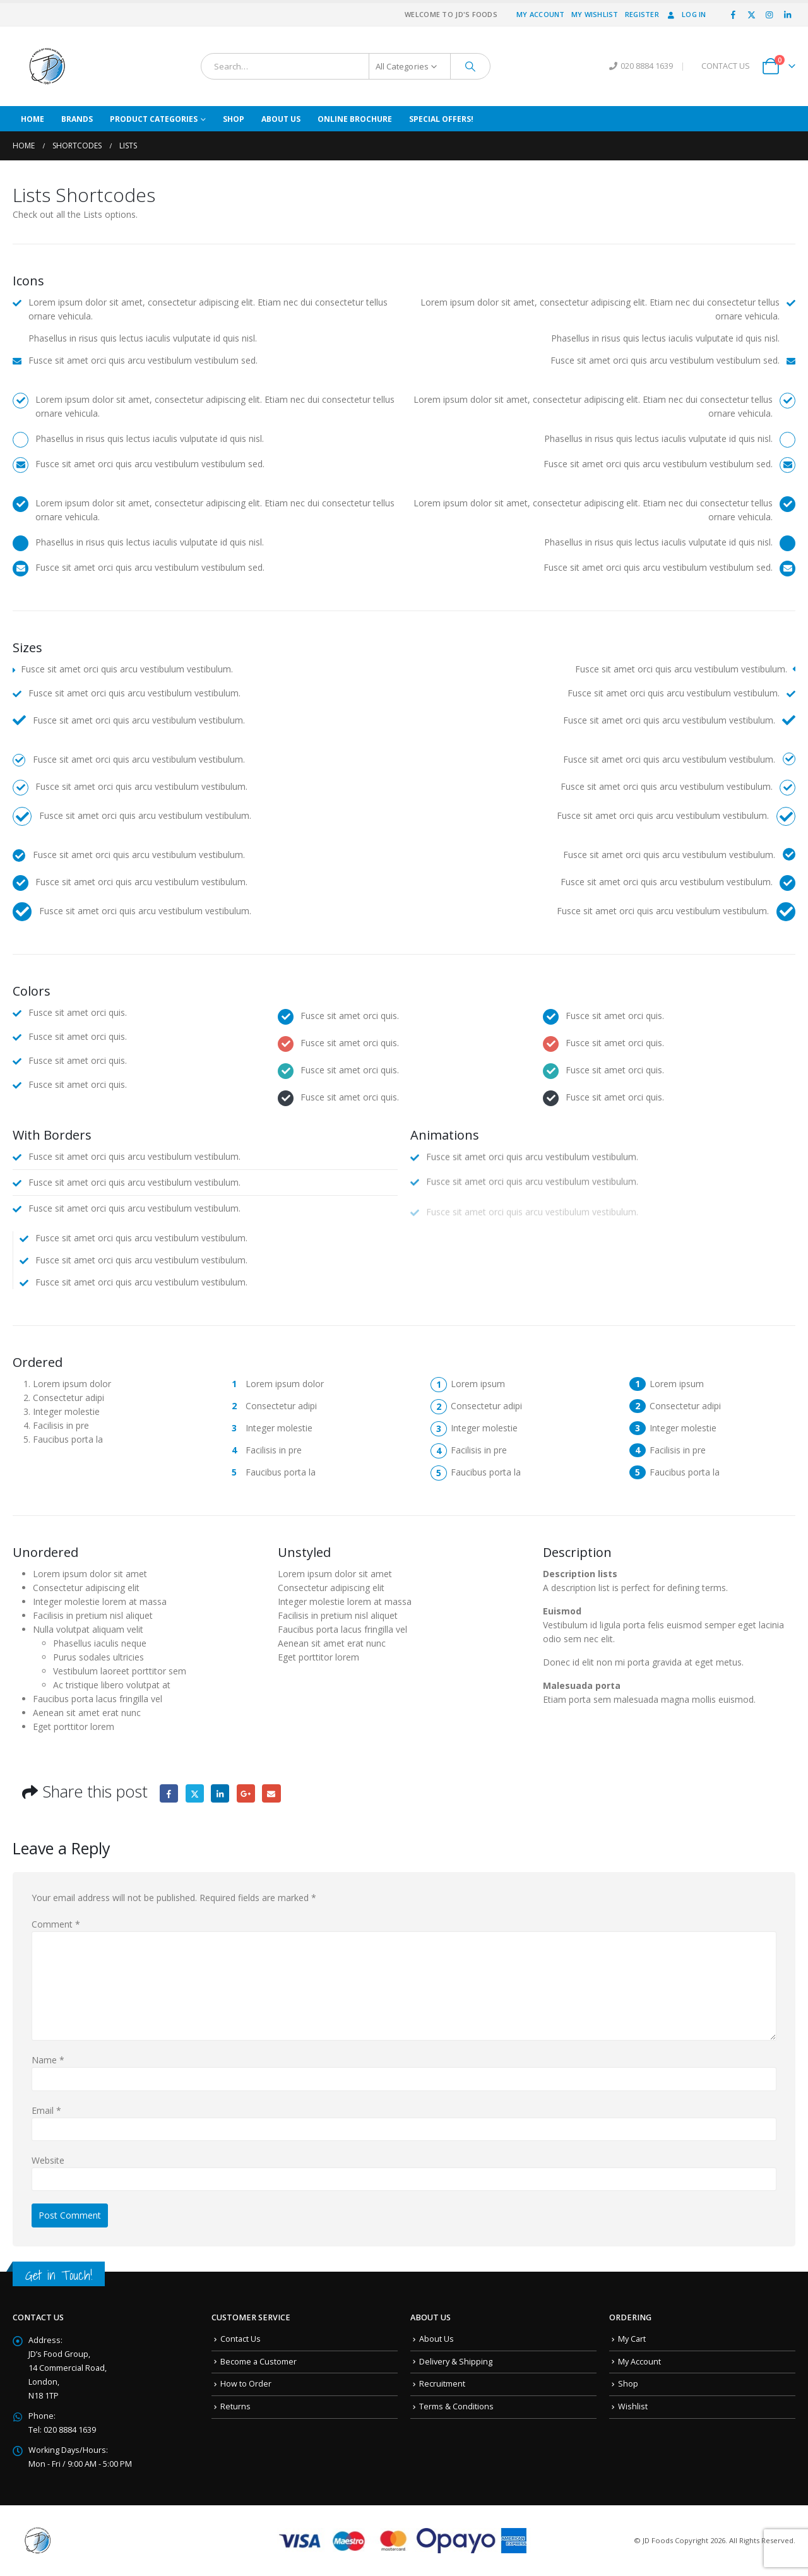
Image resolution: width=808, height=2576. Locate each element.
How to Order (245, 2383)
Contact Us (240, 2339)
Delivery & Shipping (455, 2361)
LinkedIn (220, 1793)
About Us (280, 119)
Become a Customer (258, 2361)
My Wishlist (595, 14)
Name (48, 2060)
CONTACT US (725, 66)
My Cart (632, 2339)
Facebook (169, 1793)
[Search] (470, 66)
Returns (235, 2406)
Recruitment (442, 2383)
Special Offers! (441, 119)
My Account (540, 14)
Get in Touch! (58, 2275)
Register (642, 14)
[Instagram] (769, 14)
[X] (751, 14)
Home (32, 119)
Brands (77, 119)
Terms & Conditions (456, 2406)
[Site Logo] (47, 66)
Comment (56, 1924)
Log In (685, 14)
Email (271, 1793)
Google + (246, 1793)
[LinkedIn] (787, 14)
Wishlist (633, 2406)
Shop (233, 119)
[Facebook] (733, 14)
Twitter (195, 1793)
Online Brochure (355, 119)
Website (48, 2160)
